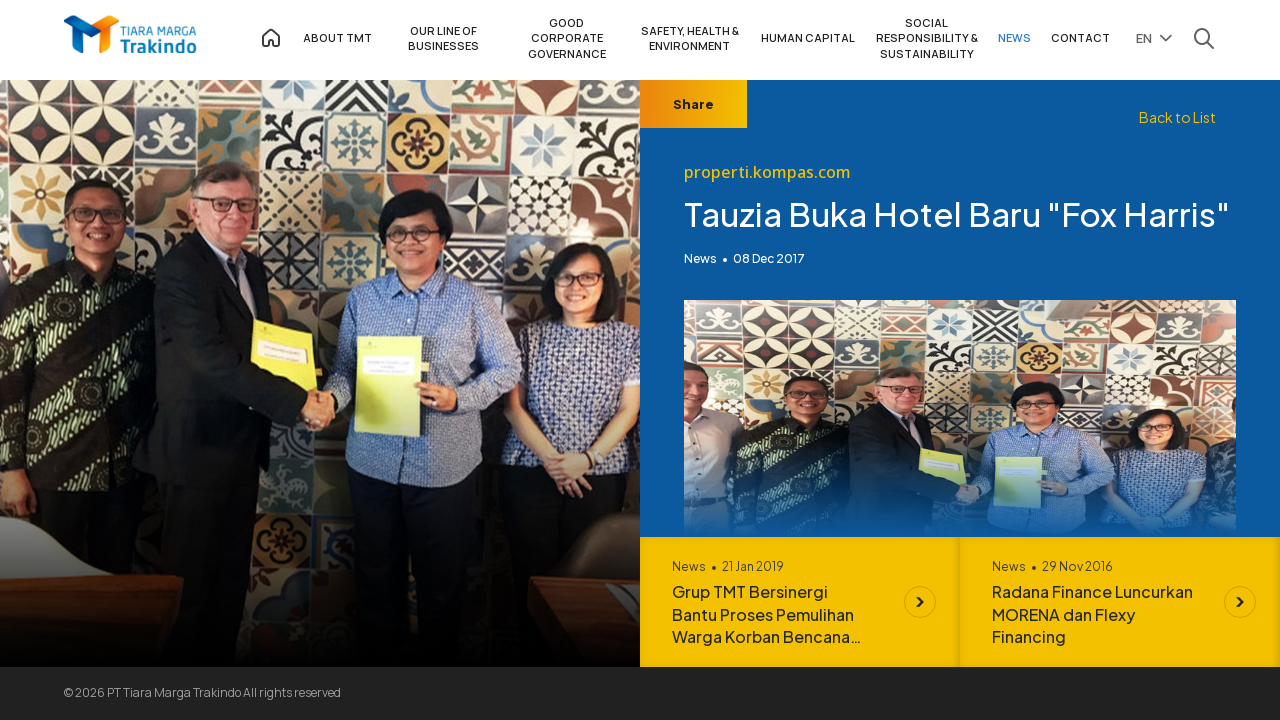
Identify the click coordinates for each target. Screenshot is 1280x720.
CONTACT (1080, 37)
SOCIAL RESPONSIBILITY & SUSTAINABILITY (927, 38)
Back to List (1177, 117)
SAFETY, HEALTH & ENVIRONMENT (690, 38)
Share (693, 104)
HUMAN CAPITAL (808, 37)
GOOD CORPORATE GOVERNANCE (567, 38)
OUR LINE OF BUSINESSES (443, 38)
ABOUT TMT (337, 37)
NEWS (1014, 37)
